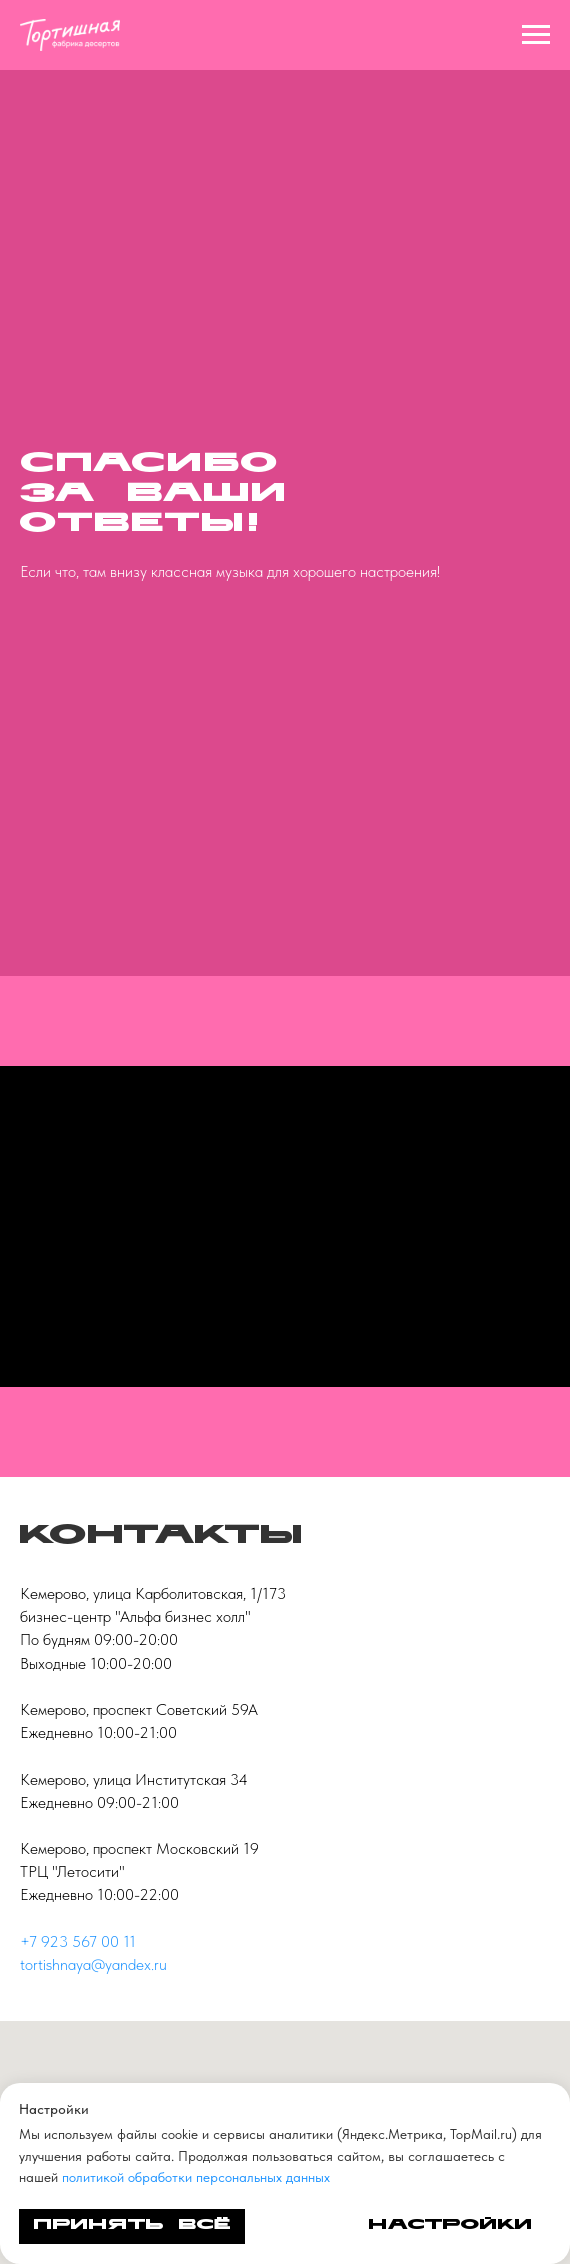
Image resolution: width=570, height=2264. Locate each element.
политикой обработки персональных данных (196, 2177)
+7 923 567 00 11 (78, 1941)
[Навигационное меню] (536, 35)
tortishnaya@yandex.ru (93, 1964)
